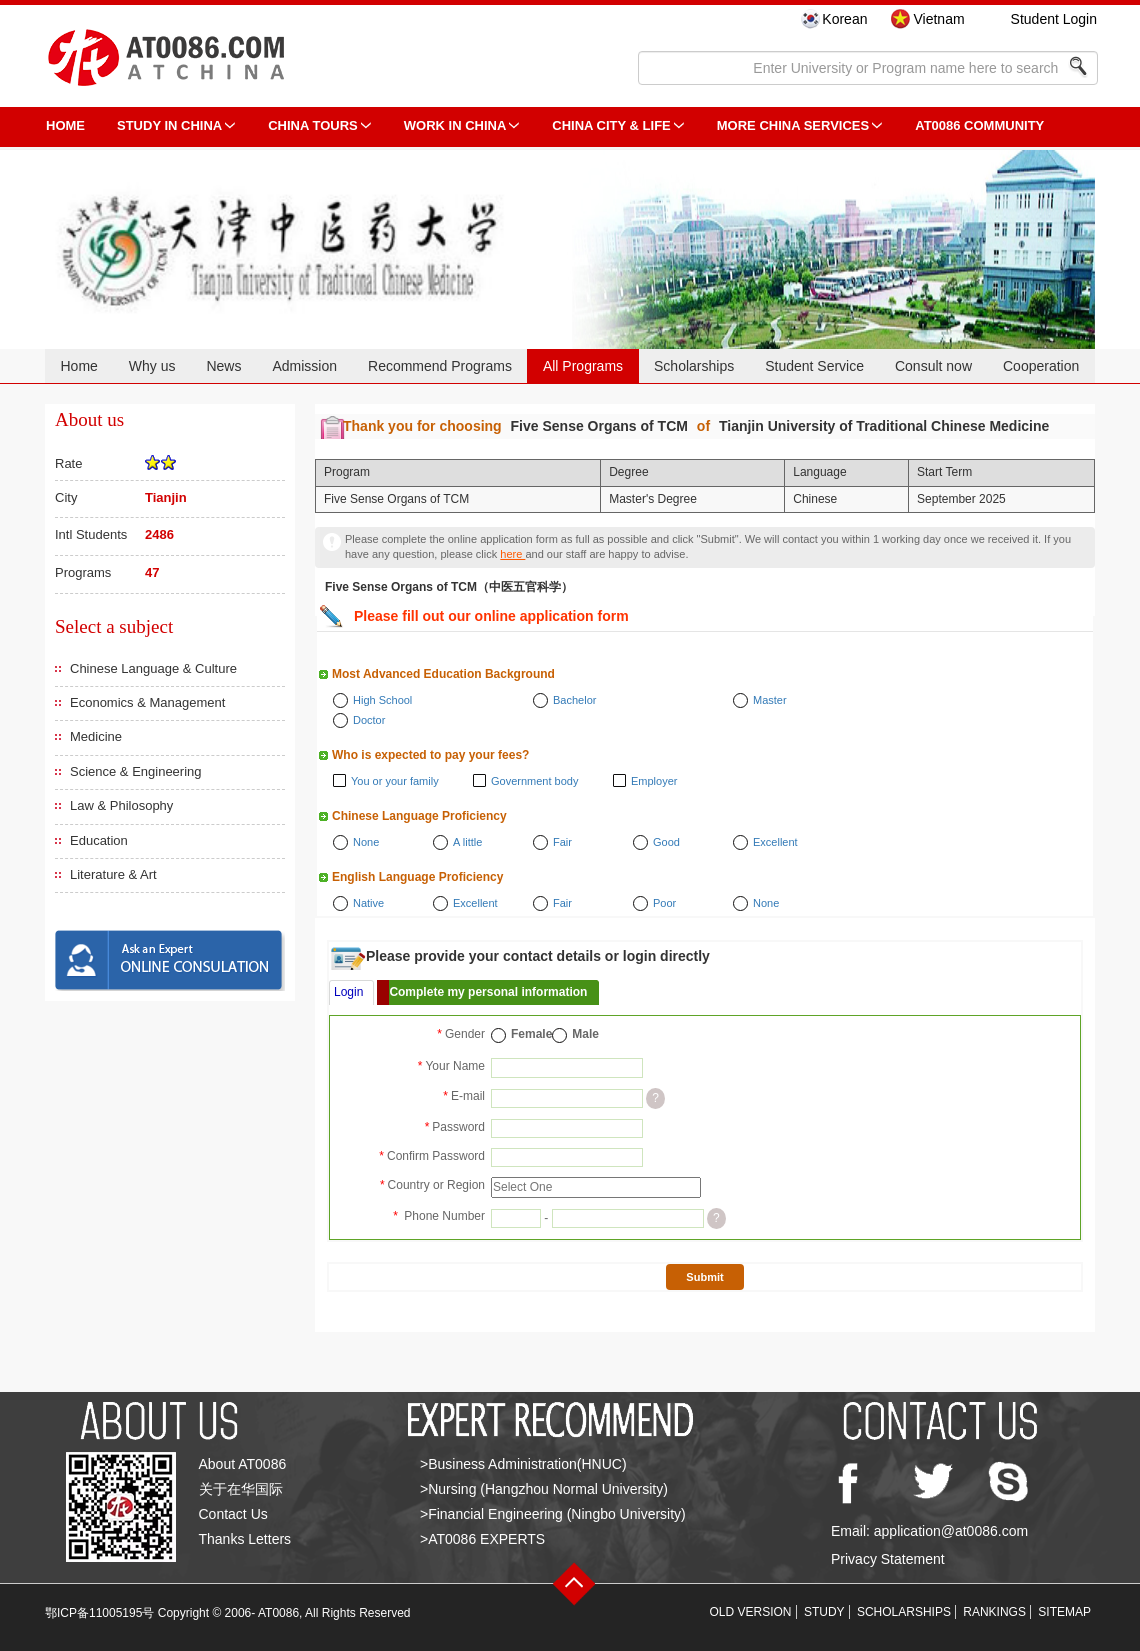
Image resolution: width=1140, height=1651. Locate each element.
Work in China (455, 125)
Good (666, 842)
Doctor (369, 720)
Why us (152, 366)
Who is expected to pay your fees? (430, 755)
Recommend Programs (440, 366)
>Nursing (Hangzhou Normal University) (544, 1489)
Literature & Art (113, 874)
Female (531, 1034)
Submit (704, 1277)
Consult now (933, 366)
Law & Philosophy (121, 805)
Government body (534, 781)
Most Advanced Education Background (443, 674)
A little (467, 842)
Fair (562, 842)
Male (585, 1034)
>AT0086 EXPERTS (482, 1539)
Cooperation (1041, 366)
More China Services (793, 125)
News (223, 366)
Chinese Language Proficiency (419, 816)
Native (368, 903)
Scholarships (694, 366)
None (366, 842)
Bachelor (574, 700)
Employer (654, 781)
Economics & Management (147, 702)
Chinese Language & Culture (153, 668)
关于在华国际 (241, 1489)
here (512, 554)
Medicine (96, 736)
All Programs (583, 366)
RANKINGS (994, 1612)
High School (382, 700)
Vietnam (938, 19)
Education (99, 840)
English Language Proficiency (417, 877)
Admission (304, 366)
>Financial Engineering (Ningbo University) (553, 1514)
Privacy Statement (888, 1559)
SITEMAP (1064, 1612)
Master (770, 700)
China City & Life (611, 125)
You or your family (395, 781)
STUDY (824, 1612)
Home (78, 366)
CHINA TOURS (313, 125)
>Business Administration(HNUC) (523, 1464)
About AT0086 (243, 1464)
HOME (65, 125)
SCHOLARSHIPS (904, 1612)
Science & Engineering (136, 771)
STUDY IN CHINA (169, 125)
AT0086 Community (979, 125)
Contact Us (233, 1514)
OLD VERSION (751, 1612)
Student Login (1054, 19)
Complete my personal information (488, 992)
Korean (844, 19)
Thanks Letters (245, 1539)
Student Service (814, 366)
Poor (664, 903)
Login (348, 992)
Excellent (775, 842)
